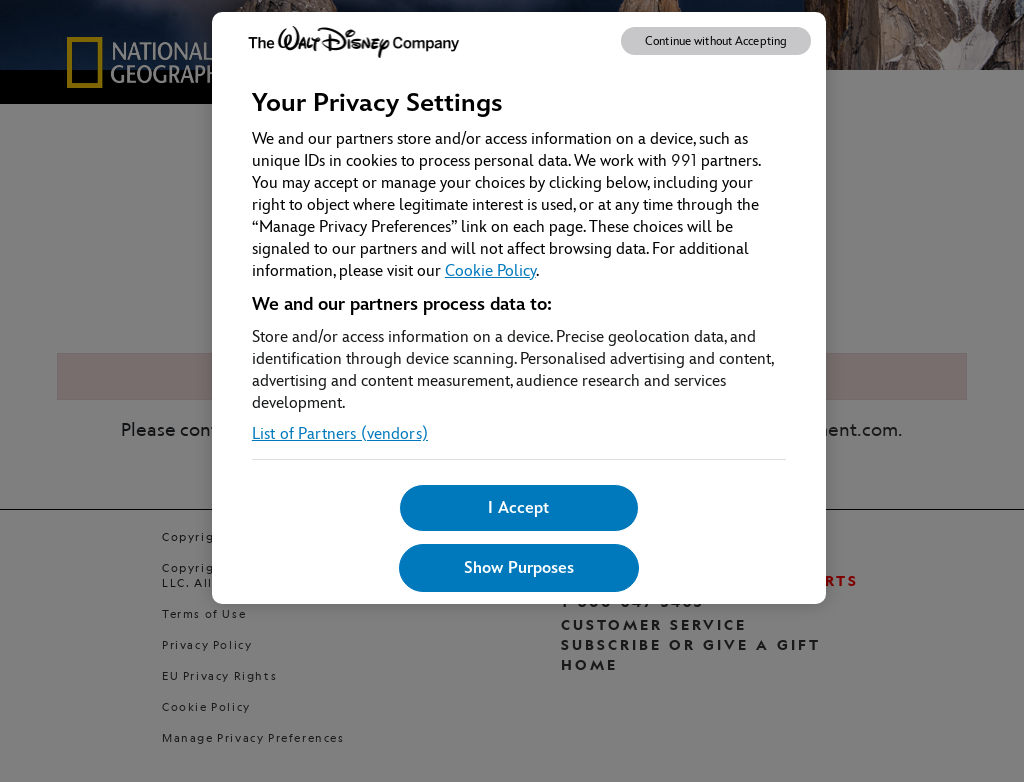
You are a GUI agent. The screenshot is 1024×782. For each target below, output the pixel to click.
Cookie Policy (490, 270)
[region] (519, 308)
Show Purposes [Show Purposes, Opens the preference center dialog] (519, 567)
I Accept (518, 507)
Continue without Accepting (716, 41)
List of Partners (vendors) (340, 433)
